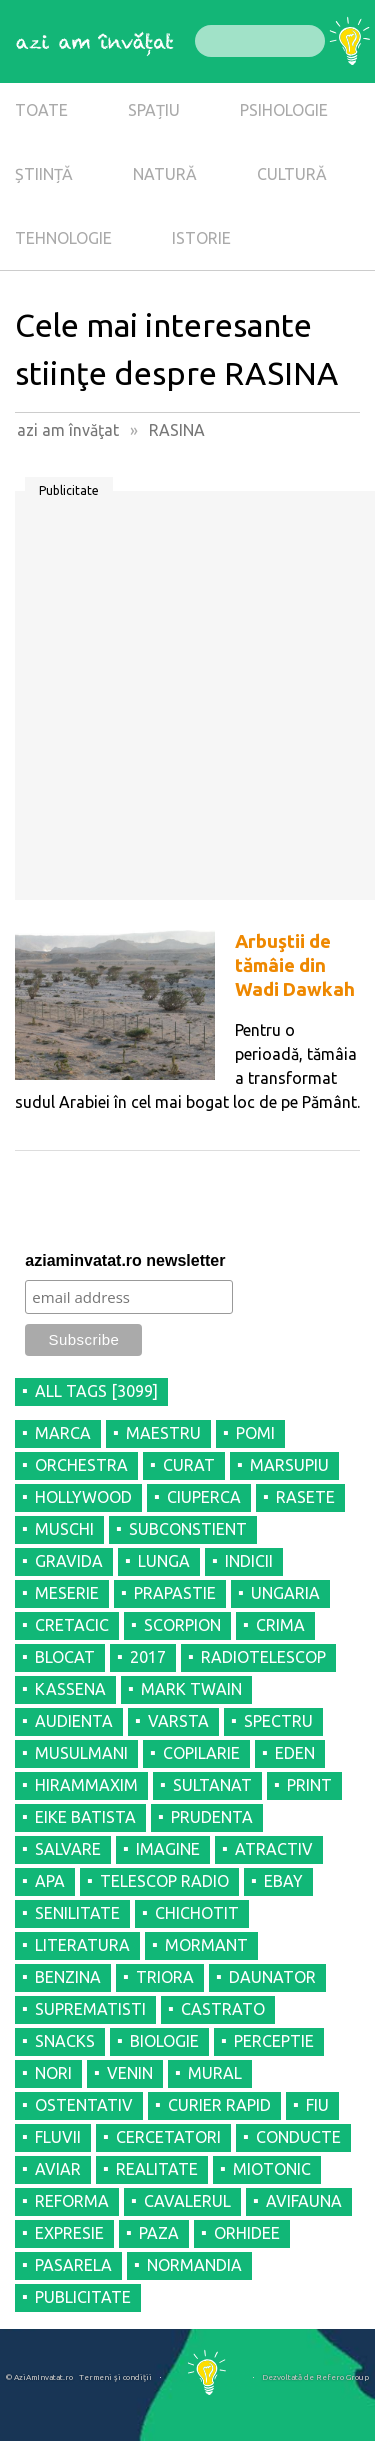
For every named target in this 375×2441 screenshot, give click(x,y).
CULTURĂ (292, 174)
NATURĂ (165, 174)
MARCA (63, 1433)
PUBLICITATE (83, 2297)
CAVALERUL (187, 2201)
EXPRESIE (69, 2233)
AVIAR (58, 2169)
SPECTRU (278, 1721)
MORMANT (206, 1945)
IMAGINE (168, 1849)
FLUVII (58, 2137)
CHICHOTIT (197, 1913)
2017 (148, 1657)
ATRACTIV (274, 1849)
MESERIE (67, 1593)
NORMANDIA (194, 2265)
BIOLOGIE (164, 2041)
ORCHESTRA (81, 1465)
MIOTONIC (272, 2169)
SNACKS (65, 2041)
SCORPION (182, 1625)
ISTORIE (201, 238)
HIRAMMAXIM (86, 1785)
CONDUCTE (298, 2137)
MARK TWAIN (191, 1689)
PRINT (309, 1785)
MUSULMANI (81, 1753)
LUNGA (164, 1561)
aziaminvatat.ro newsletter (125, 1260)
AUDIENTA (74, 1721)
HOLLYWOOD (83, 1497)
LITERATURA (82, 1945)
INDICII (249, 1561)
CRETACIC (72, 1625)
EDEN (295, 1753)
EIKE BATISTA (85, 1817)
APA (50, 1881)
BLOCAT (65, 1657)
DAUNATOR (272, 1977)
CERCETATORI (168, 2137)
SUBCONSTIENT (188, 1529)
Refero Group (342, 2377)
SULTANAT (212, 1785)
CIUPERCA (204, 1497)
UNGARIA (285, 1593)
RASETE (305, 1497)
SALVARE (68, 1849)
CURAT (189, 1465)
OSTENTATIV (84, 2105)
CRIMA (280, 1625)
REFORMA (72, 2201)
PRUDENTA (212, 1817)
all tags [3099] (96, 1391)
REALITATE (157, 2169)
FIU (317, 2105)
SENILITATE (77, 1913)
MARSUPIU (289, 1465)
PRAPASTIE (175, 1593)
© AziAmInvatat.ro (39, 2377)
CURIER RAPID (219, 2105)
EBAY (283, 1881)
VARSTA (178, 1721)
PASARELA (73, 2265)
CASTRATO (223, 2009)
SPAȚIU (154, 110)
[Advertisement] (187, 702)
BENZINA (68, 1977)
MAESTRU (163, 1433)
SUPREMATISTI (90, 2009)
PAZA (159, 2233)
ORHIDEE (247, 2233)
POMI (255, 1433)
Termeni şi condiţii (115, 2377)
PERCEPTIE (274, 2041)
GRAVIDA (69, 1561)
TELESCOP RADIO (164, 1881)
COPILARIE (201, 1753)
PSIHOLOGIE (284, 110)
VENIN (130, 2073)
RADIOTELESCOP (263, 1657)
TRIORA (165, 1977)
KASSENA (70, 1689)
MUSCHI (64, 1529)
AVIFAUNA (304, 2201)
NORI (53, 2073)
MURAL (215, 2073)
